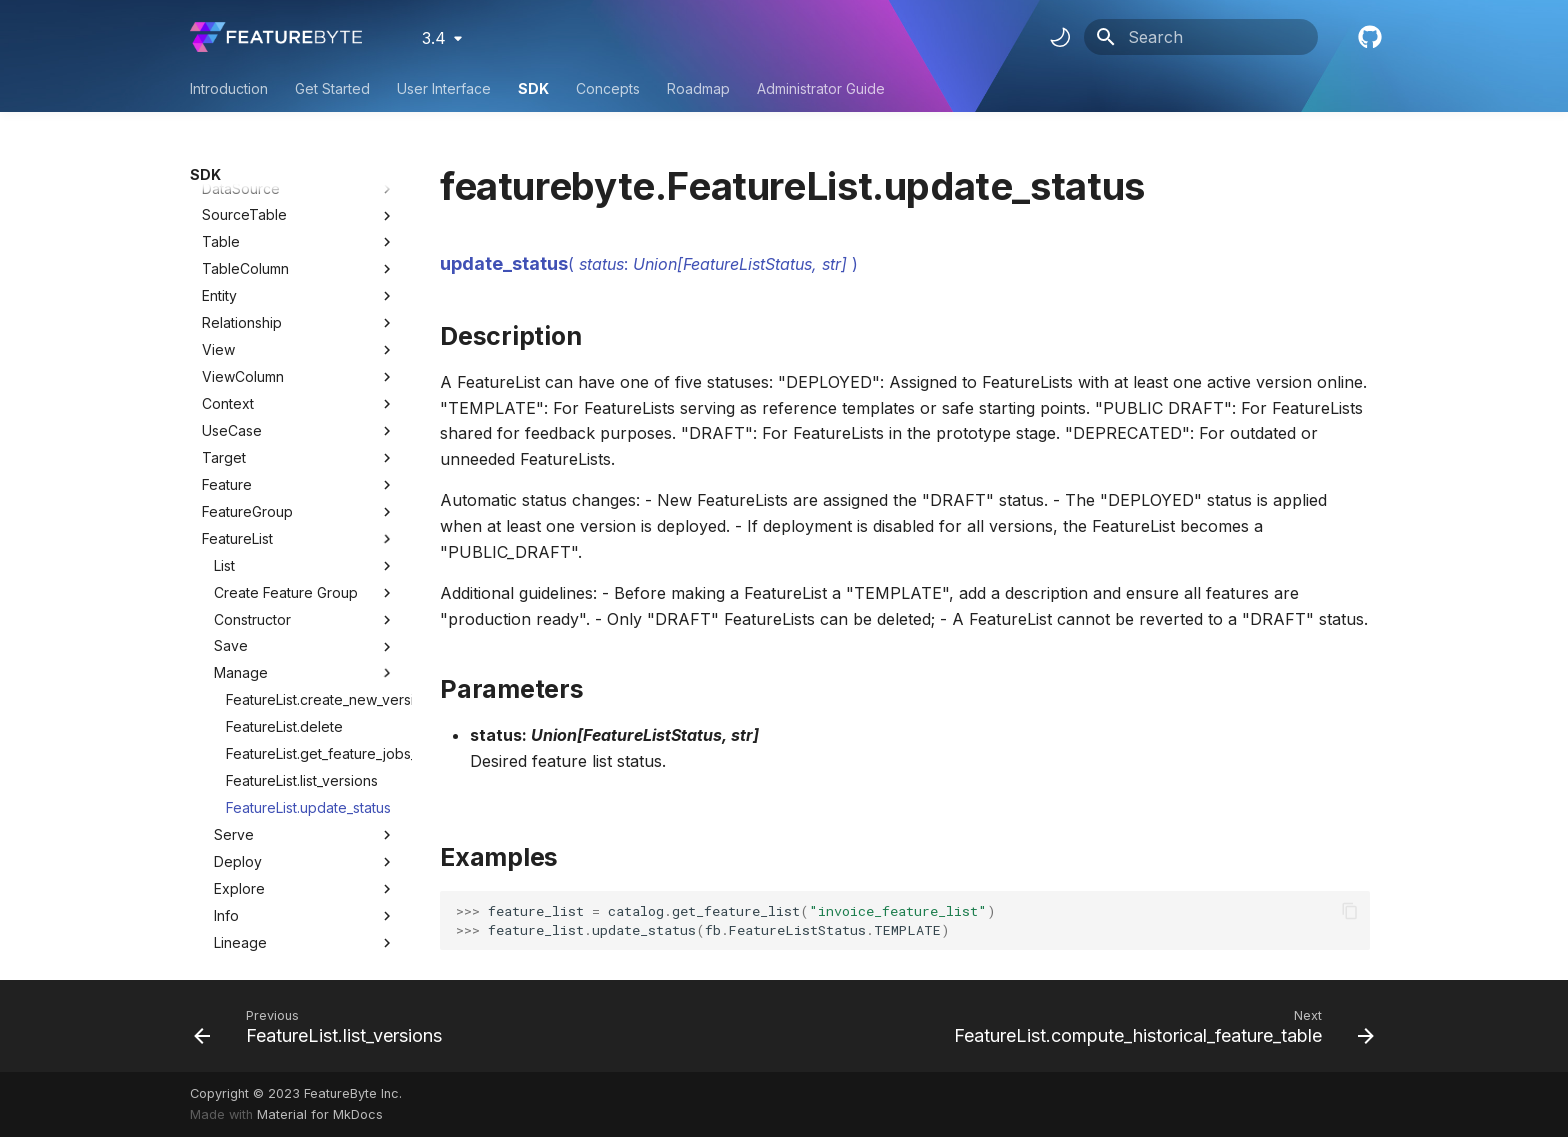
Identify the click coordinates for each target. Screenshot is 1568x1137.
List (305, 355)
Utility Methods (299, 947)
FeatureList (237, 327)
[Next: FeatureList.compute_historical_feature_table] (1159, 1026)
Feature (227, 273)
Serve (305, 624)
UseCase (232, 219)
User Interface (444, 88)
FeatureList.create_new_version (311, 488)
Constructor (305, 409)
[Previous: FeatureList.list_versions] (322, 1026)
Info (305, 705)
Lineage (305, 732)
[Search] (1201, 37)
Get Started (332, 88)
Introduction (229, 88)
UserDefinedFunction (272, 892)
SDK (533, 88)
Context (228, 192)
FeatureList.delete (284, 515)
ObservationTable (261, 758)
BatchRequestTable (267, 839)
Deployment (242, 812)
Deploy (305, 651)
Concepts (608, 88)
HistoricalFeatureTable (275, 785)
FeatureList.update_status (308, 596)
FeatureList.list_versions (302, 569)
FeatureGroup (247, 300)
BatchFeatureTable (264, 865)
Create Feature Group (305, 382)
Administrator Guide (821, 88)
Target (224, 246)
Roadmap (698, 88)
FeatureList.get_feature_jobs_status (311, 542)
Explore (305, 678)
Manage (305, 462)
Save (305, 435)
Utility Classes (299, 920)
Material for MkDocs (320, 1114)
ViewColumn (243, 165)
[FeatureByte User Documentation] (276, 37)
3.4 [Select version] (434, 38)
